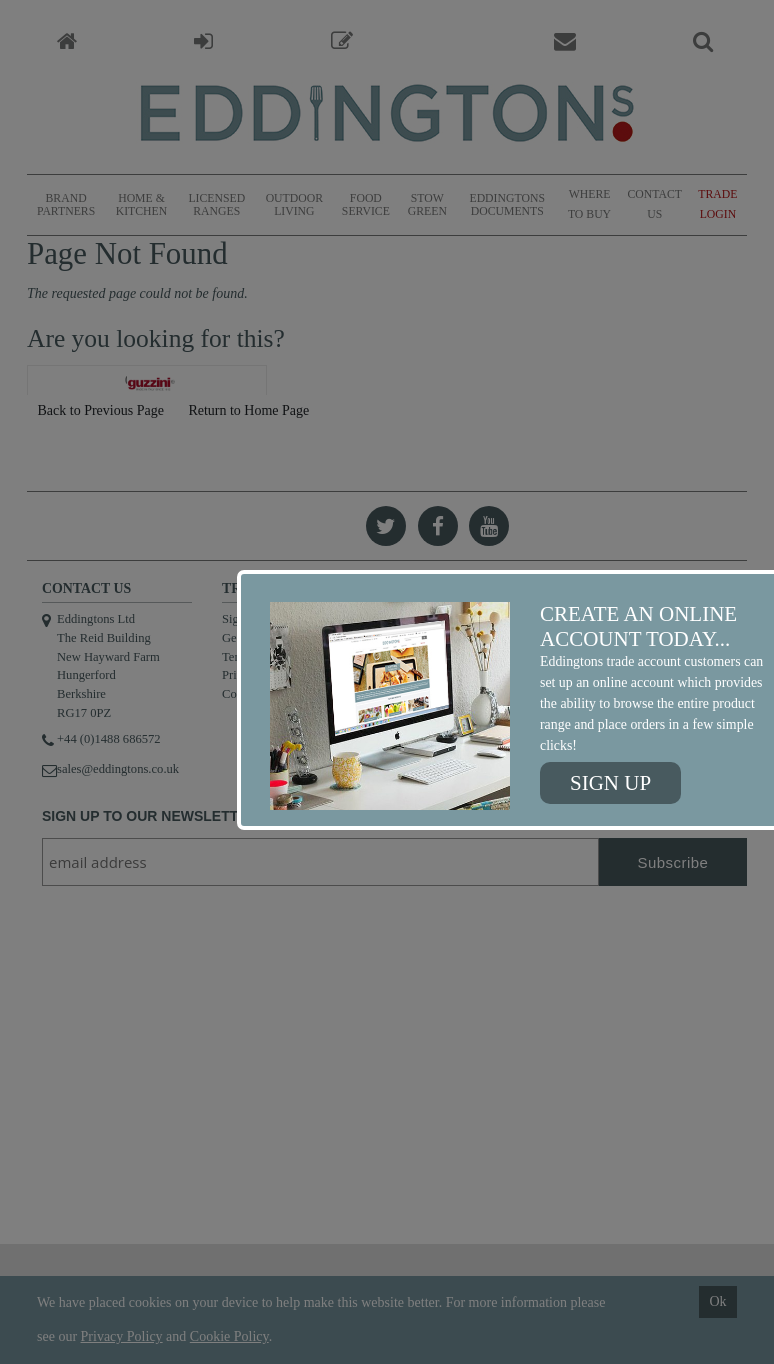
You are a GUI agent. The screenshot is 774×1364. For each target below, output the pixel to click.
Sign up (610, 783)
